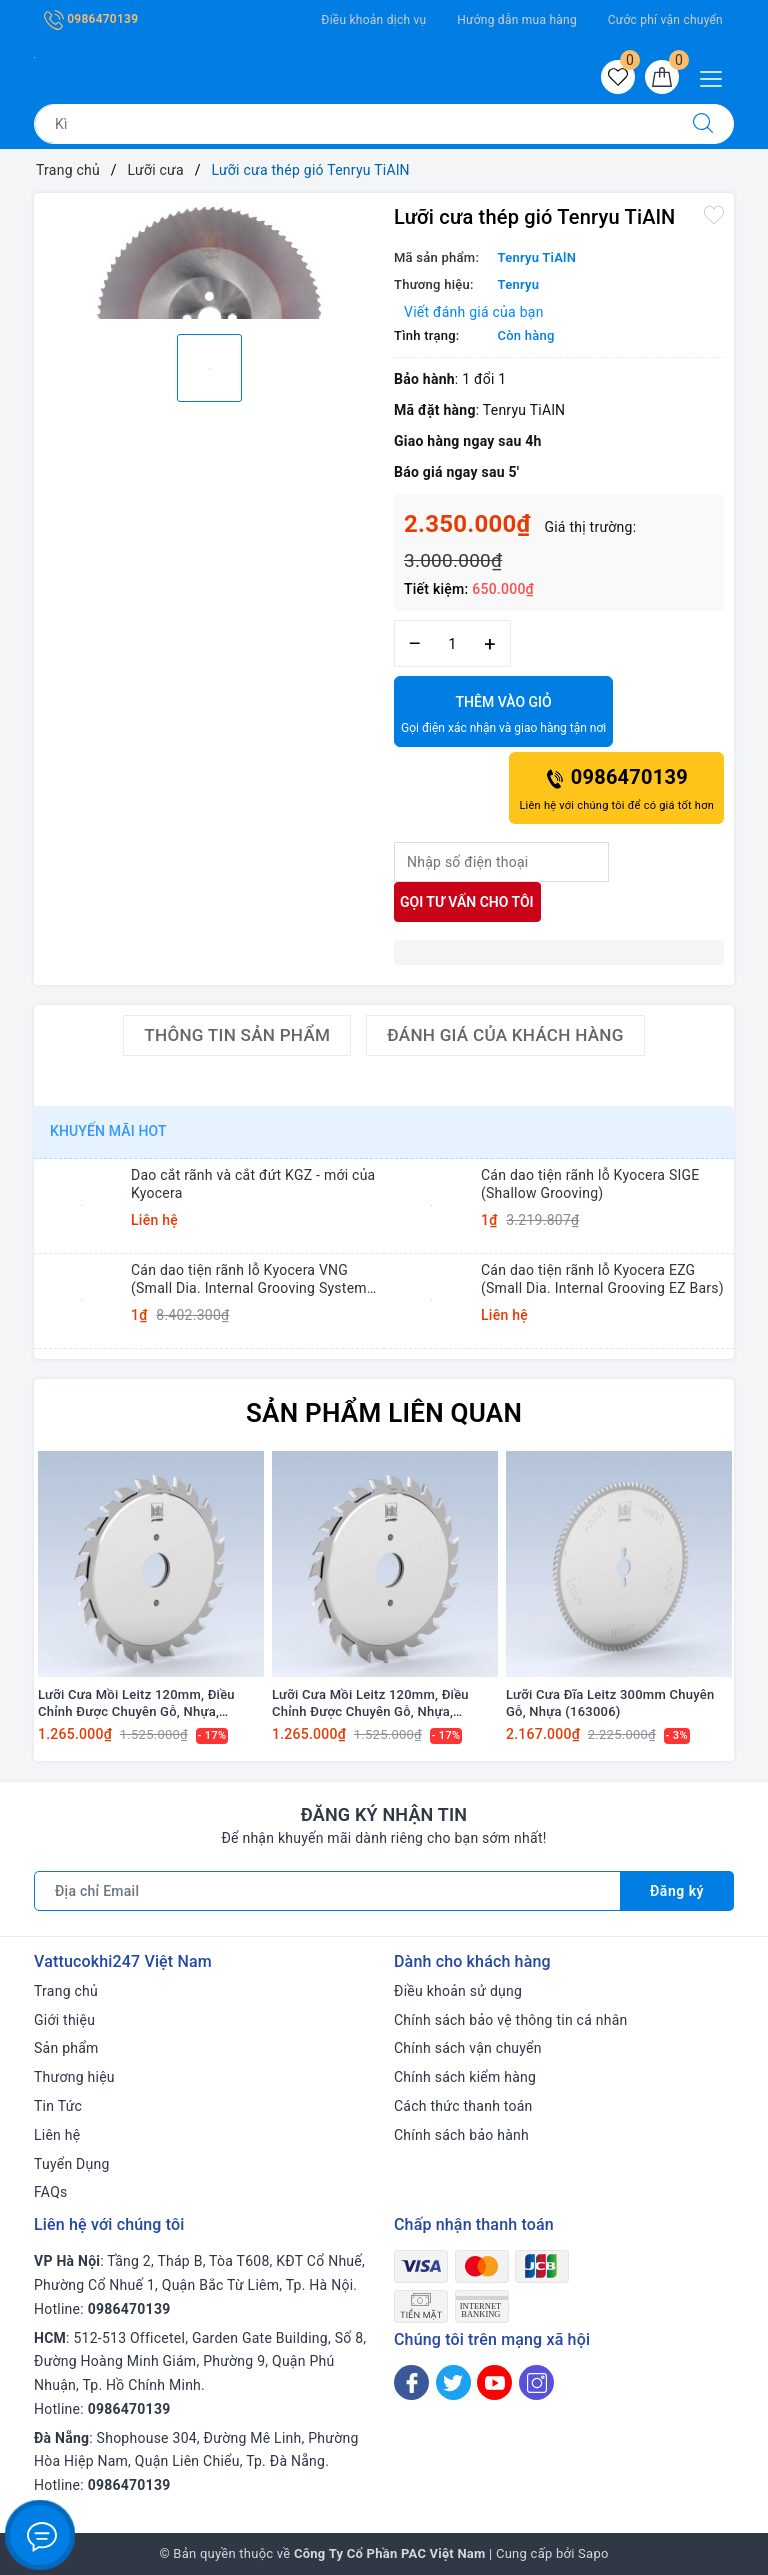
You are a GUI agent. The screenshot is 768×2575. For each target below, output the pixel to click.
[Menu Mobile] (716, 76)
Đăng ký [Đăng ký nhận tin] (677, 1891)
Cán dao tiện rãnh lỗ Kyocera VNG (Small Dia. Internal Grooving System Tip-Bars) (249, 1279)
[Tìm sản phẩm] (353, 124)
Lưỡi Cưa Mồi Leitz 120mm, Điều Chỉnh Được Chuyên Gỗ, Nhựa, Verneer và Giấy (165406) (136, 1704)
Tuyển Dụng (72, 2164)
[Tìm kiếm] (703, 124)
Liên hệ (57, 2135)
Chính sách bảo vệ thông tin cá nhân (511, 2020)
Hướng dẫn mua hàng (517, 20)
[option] (209, 261)
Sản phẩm (66, 2048)
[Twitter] (453, 2382)
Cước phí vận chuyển (665, 20)
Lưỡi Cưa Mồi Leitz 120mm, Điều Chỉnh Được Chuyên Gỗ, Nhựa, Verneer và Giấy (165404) (370, 1704)
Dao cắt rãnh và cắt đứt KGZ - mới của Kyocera (253, 1184)
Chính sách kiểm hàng (465, 2077)
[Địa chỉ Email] (327, 1891)
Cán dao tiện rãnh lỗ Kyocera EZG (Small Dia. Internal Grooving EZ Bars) (602, 1279)
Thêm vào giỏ (503, 716)
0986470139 (91, 19)
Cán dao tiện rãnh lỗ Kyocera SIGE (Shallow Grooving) (590, 1184)
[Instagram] (536, 2382)
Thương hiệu (74, 2077)
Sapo (593, 2553)
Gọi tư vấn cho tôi (467, 902)
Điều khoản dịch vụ (373, 20)
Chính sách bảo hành (461, 2135)
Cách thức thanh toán (463, 2106)
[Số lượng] (452, 643)
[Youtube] (494, 2382)
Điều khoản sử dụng (458, 1991)
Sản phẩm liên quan (384, 1413)
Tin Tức (58, 2106)
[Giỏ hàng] (662, 77)
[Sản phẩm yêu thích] (618, 77)
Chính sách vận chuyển (468, 2048)
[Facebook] (411, 2382)
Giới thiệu (64, 2020)
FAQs (51, 2192)
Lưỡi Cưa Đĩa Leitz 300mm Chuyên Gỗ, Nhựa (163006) (610, 1703)
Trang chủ (66, 1991)
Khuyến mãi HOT (108, 1131)
